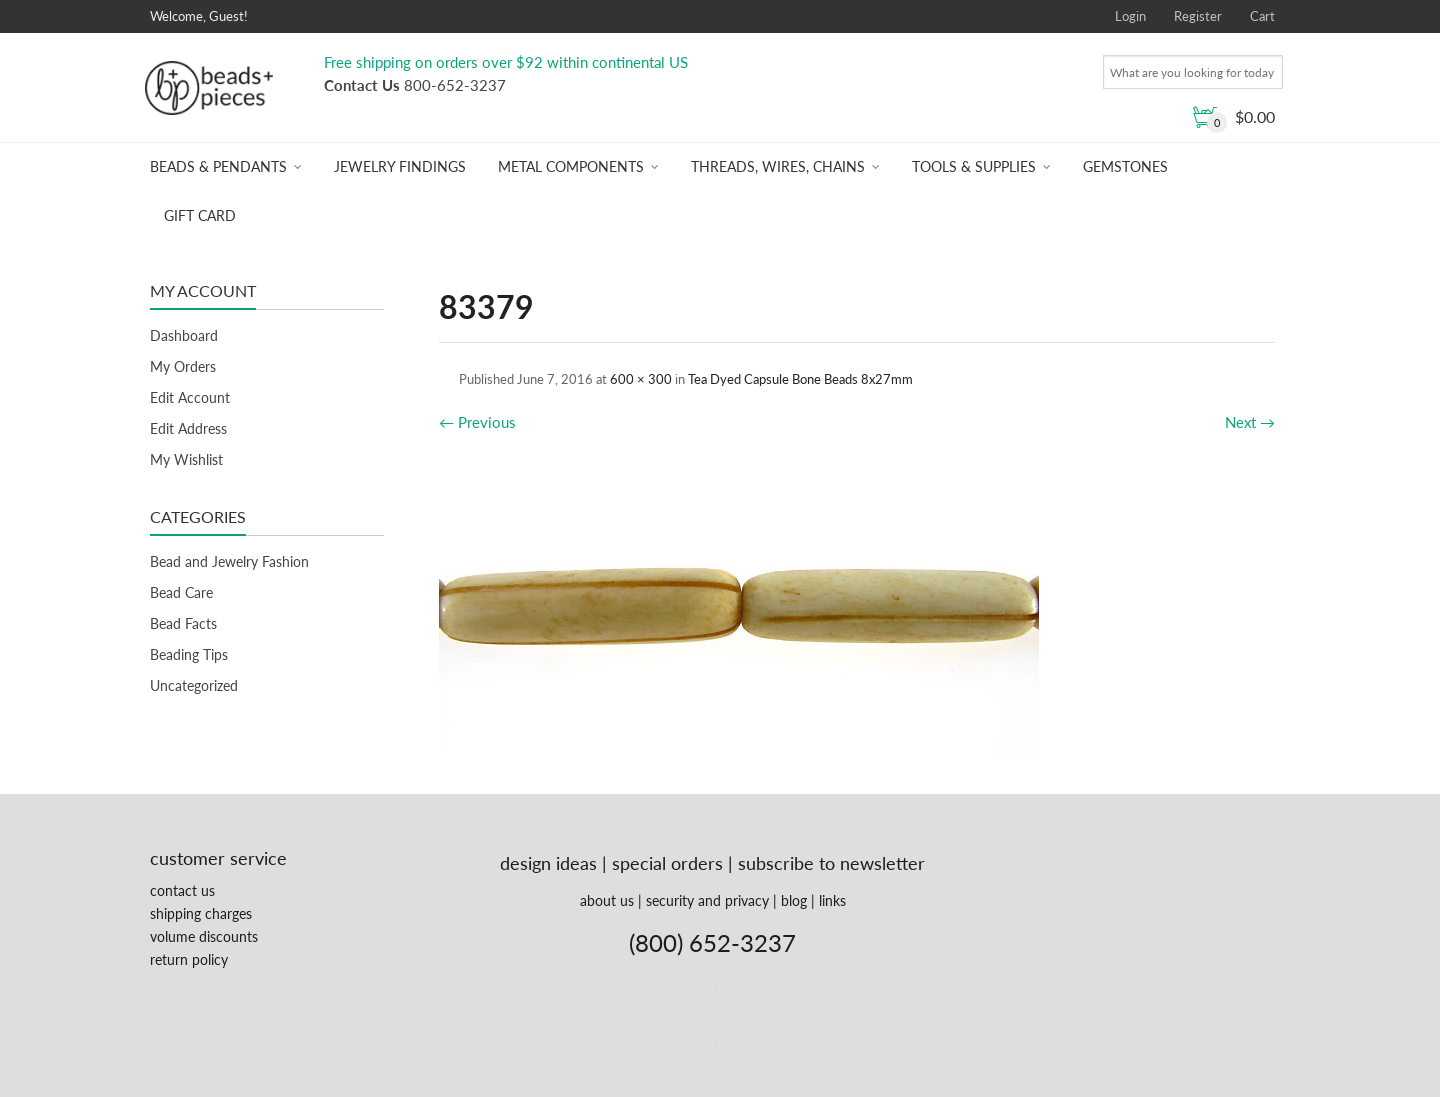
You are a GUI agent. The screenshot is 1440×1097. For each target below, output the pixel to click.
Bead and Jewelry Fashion (229, 561)
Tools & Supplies (974, 166)
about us (607, 900)
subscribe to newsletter (831, 863)
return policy (189, 959)
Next (1250, 422)
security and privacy (707, 900)
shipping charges (201, 913)
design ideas (548, 863)
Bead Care (181, 592)
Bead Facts (183, 623)
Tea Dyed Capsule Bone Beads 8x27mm (800, 379)
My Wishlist (186, 459)
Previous (477, 422)
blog (794, 900)
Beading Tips (189, 654)
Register (1198, 16)
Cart (1262, 16)
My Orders (183, 366)
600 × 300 (641, 379)
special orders (667, 863)
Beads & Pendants (218, 166)
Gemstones (1125, 166)
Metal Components (571, 166)
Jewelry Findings (400, 166)
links (832, 900)
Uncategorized (194, 685)
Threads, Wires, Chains (778, 166)
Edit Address (188, 428)
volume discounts (204, 936)
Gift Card (200, 215)
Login (1130, 16)
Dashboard (184, 335)
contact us (182, 890)
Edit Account (190, 397)
